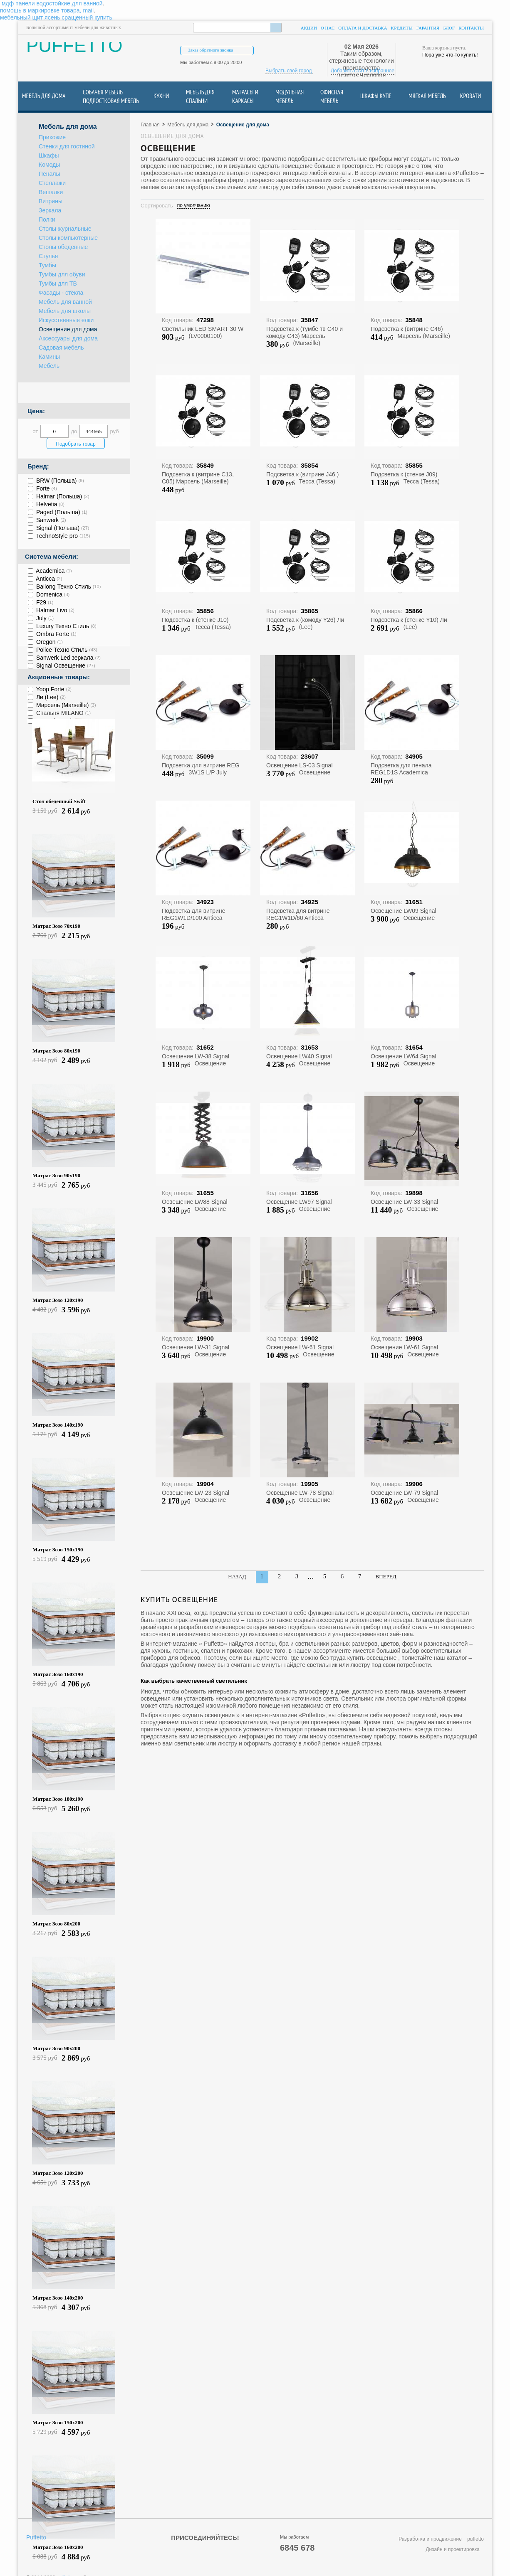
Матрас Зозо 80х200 (56, 1923)
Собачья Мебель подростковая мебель (111, 96)
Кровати (470, 96)
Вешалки (51, 192)
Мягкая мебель (427, 96)
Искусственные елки (66, 320)
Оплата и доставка (362, 27)
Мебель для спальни (200, 96)
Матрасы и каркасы (245, 96)
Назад (237, 1576)
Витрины (50, 201)
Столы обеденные (63, 247)
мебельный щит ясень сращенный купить (56, 17)
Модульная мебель (289, 96)
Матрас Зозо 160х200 (57, 2547)
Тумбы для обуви (62, 274)
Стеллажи (52, 183)
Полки (47, 220)
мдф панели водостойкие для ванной (52, 3)
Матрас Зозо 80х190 (56, 1051)
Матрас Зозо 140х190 (57, 1425)
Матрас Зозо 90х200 (56, 2048)
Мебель (49, 366)
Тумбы (47, 265)
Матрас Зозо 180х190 (57, 1799)
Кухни (161, 96)
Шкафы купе (375, 96)
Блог (449, 27)
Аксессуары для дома (68, 338)
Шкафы (49, 156)
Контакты (471, 27)
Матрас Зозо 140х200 (57, 2298)
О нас (327, 27)
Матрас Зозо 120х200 (57, 2173)
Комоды (49, 165)
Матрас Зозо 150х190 (57, 1549)
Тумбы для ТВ (58, 284)
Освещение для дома (68, 329)
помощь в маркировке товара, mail (47, 10)
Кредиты (402, 27)
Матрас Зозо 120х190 (57, 1300)
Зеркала (50, 210)
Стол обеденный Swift (59, 801)
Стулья (48, 256)
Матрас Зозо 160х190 (57, 1674)
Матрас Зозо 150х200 (57, 2422)
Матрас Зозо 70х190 (56, 926)
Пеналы (49, 174)
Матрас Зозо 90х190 (56, 1175)
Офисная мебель (331, 96)
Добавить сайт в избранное (362, 71)
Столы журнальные (65, 229)
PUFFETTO (74, 49)
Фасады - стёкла (61, 293)
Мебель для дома (43, 96)
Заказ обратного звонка (210, 49)
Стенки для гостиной (67, 146)
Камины (49, 357)
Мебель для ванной (65, 302)
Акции (309, 27)
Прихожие (52, 137)
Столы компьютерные (68, 238)
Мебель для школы (65, 311)
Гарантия (428, 27)
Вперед (386, 1576)
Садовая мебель (61, 348)
